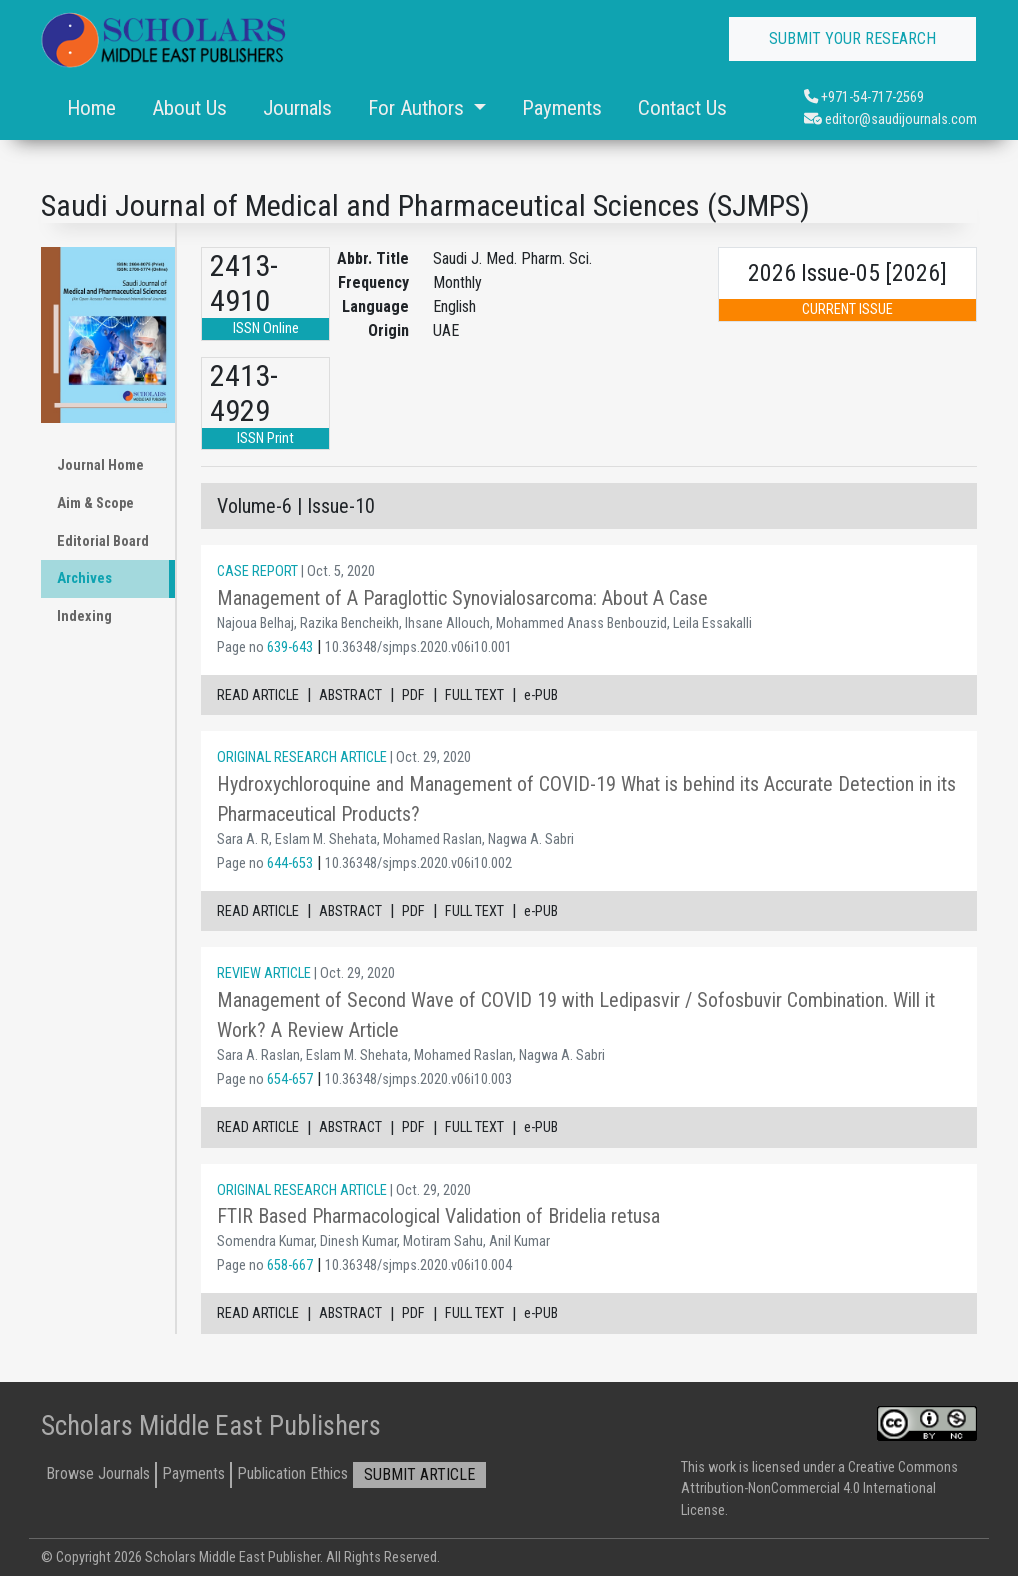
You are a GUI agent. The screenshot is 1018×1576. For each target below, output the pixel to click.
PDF (413, 695)
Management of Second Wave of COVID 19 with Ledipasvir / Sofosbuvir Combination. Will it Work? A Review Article (576, 1015)
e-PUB (541, 695)
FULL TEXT (474, 695)
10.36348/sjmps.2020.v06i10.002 (418, 863)
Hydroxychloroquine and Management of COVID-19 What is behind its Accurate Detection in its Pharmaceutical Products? (586, 799)
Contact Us (682, 108)
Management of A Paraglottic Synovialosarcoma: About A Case (462, 598)
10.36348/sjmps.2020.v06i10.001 (418, 647)
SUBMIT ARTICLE (419, 1474)
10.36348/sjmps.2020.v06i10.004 (418, 1265)
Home (91, 108)
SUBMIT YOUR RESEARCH (852, 38)
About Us (189, 108)
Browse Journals (98, 1473)
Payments (562, 108)
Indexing (84, 616)
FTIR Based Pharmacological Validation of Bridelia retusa (438, 1216)
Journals (297, 108)
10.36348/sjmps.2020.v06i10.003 (418, 1079)
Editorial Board (103, 541)
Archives (84, 578)
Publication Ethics (292, 1473)
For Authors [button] (418, 108)
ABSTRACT (350, 695)
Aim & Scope (95, 503)
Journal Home (100, 465)
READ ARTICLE (258, 695)
